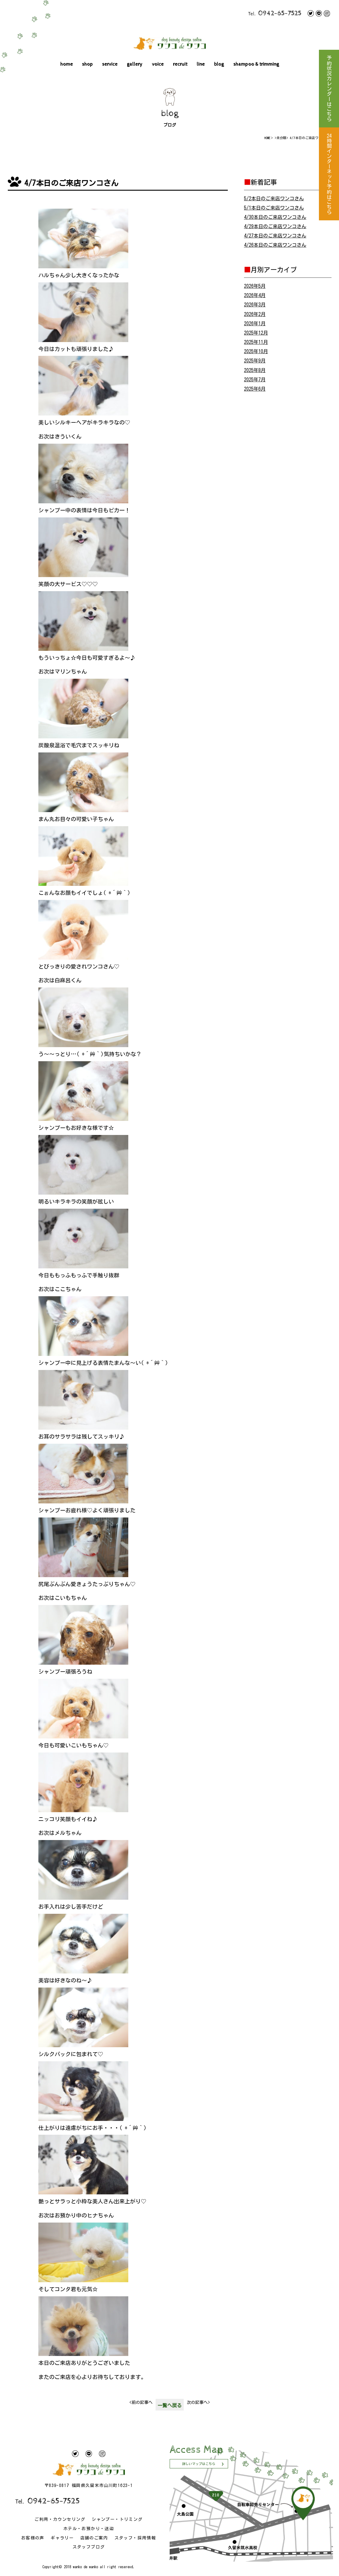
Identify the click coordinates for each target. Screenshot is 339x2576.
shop (87, 64)
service (109, 64)
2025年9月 (255, 360)
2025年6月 (255, 388)
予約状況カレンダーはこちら (329, 88)
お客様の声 (32, 2538)
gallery (134, 64)
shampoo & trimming (256, 64)
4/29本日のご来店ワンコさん (275, 226)
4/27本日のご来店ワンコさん (275, 235)
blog (219, 64)
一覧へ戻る (170, 2405)
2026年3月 (255, 304)
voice (158, 64)
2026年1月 (255, 323)
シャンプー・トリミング (117, 2519)
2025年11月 (256, 342)
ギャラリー (62, 2538)
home (66, 64)
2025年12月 (256, 332)
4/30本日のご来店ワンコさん (275, 217)
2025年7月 (255, 379)
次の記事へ (198, 2402)
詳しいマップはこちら (198, 2463)
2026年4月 (255, 295)
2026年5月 (255, 286)
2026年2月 (255, 314)
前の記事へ (141, 2402)
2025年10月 (256, 351)
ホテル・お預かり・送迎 (88, 2529)
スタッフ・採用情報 (135, 2538)
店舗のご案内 (94, 2538)
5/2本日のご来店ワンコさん (274, 198)
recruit (180, 64)
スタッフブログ (89, 2547)
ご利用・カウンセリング (59, 2519)
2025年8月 (255, 370)
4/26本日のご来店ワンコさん (275, 245)
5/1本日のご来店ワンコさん (274, 207)
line (201, 64)
